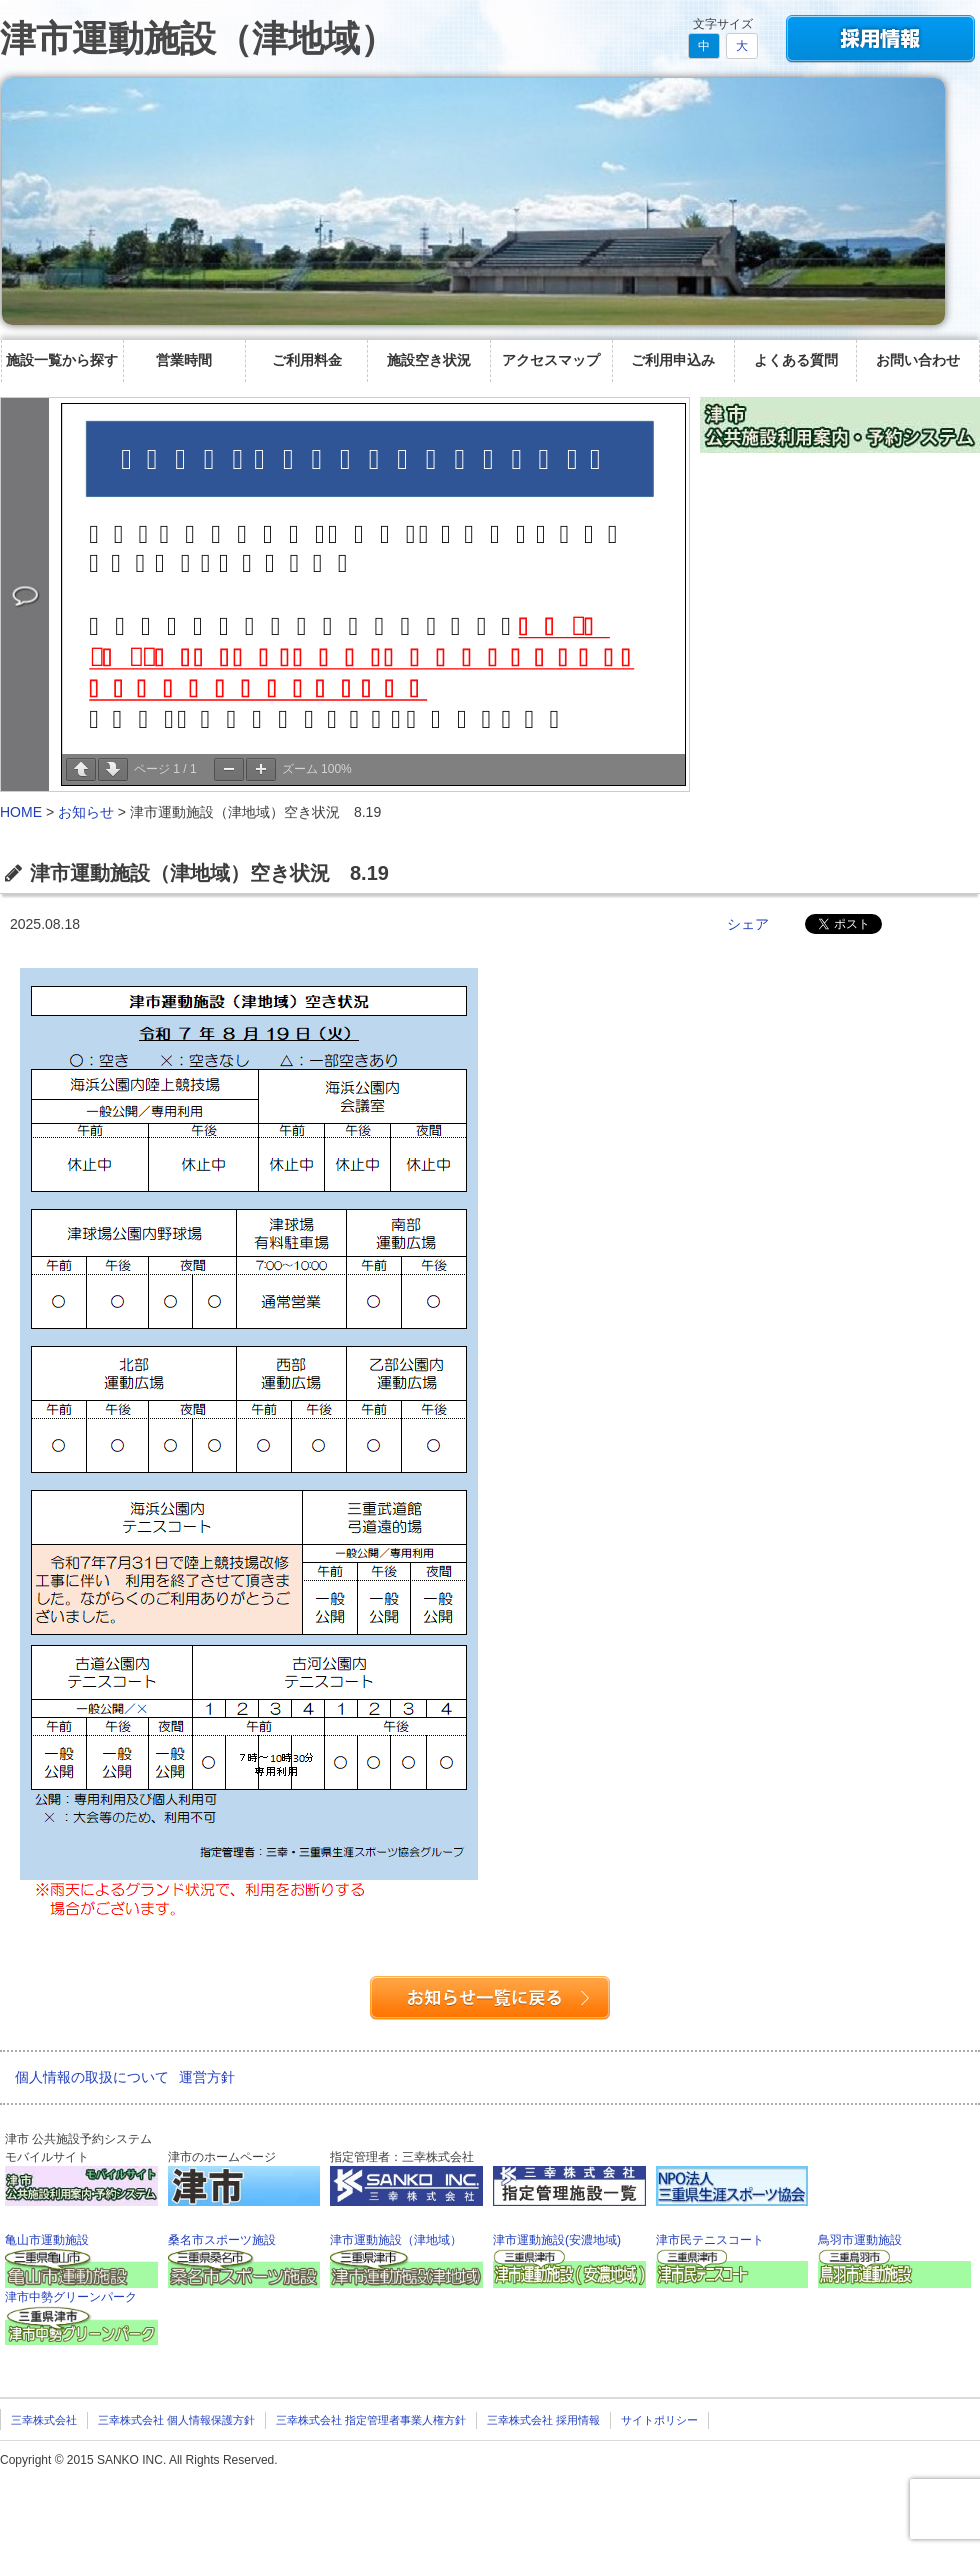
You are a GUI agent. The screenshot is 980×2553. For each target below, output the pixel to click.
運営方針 (207, 2077)
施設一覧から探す (62, 360)
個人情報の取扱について (92, 2077)
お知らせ (86, 812)
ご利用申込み (673, 360)
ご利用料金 (307, 360)
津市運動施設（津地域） (198, 38)
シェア (748, 924)
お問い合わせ (918, 360)
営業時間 (184, 360)
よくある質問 (796, 360)
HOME (21, 812)
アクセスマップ (551, 360)
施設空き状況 (429, 360)
